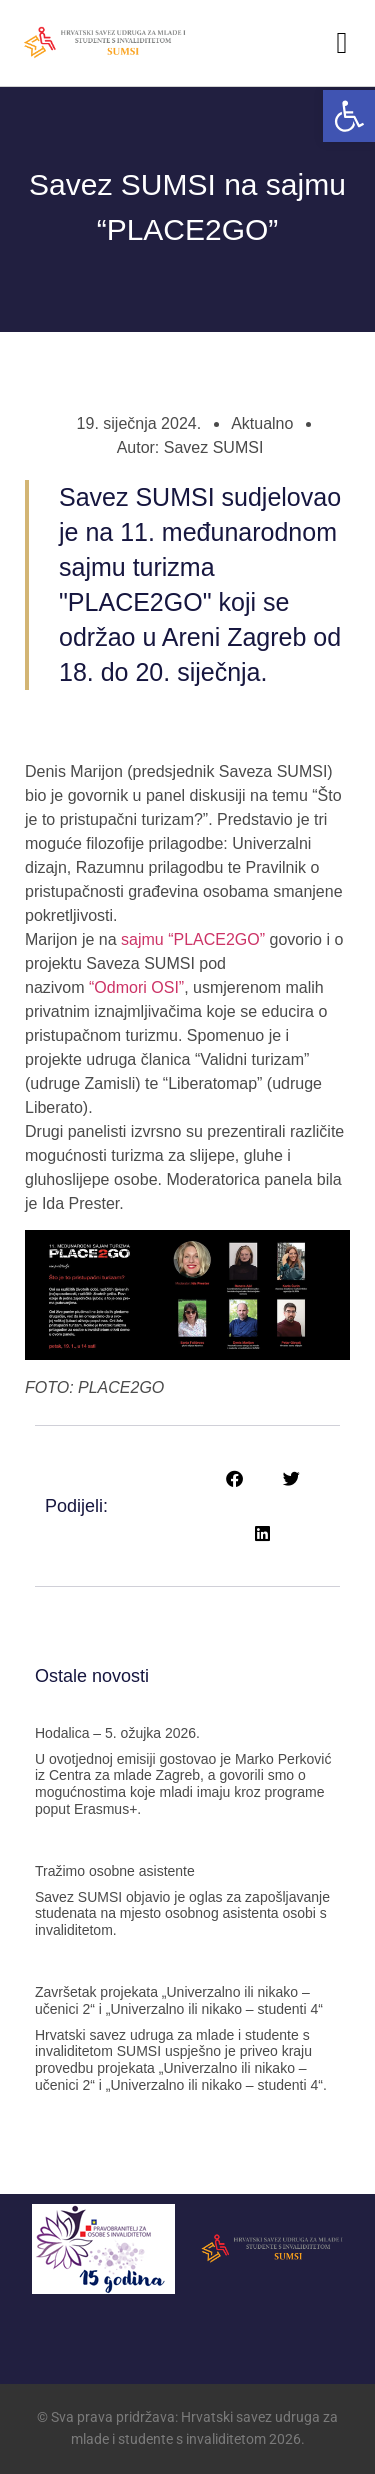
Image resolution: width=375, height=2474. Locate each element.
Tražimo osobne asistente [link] (115, 1871)
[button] (342, 42)
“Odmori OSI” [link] (136, 987)
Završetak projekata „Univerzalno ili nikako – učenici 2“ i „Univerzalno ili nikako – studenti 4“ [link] (179, 2000)
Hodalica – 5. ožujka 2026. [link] (117, 1733)
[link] (349, 116)
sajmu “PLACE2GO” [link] (193, 939)
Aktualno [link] (262, 423)
